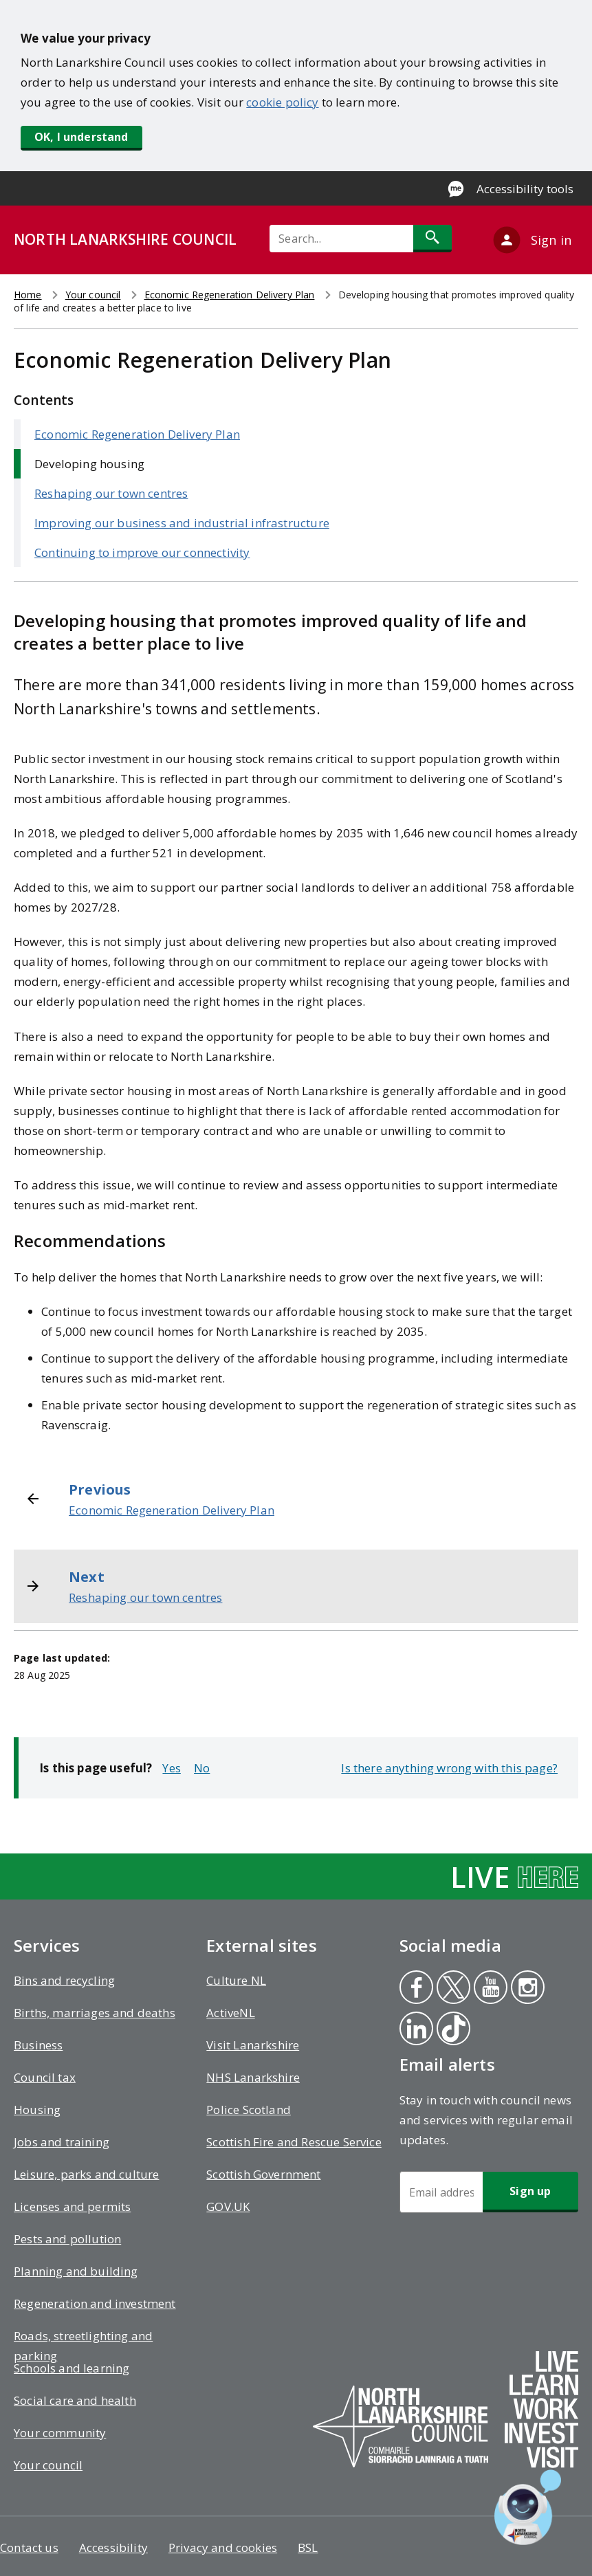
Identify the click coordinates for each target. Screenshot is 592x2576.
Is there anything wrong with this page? (449, 1768)
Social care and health (75, 2400)
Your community (60, 2433)
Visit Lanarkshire (252, 2045)
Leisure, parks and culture (86, 2174)
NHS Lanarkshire (253, 2077)
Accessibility (113, 2547)
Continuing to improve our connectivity (142, 552)
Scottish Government (263, 2174)
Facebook (415, 1989)
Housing (37, 2109)
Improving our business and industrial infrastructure (181, 523)
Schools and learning (71, 2368)
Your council (93, 294)
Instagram (527, 1989)
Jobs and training (61, 2142)
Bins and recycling (64, 1980)
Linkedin (415, 2030)
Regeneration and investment (95, 2303)
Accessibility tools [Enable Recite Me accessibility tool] (524, 189)
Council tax (45, 2077)
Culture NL (236, 1980)
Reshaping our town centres (111, 493)
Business (38, 2045)
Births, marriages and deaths (94, 2013)
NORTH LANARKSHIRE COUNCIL (125, 239)
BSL (308, 2547)
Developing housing (89, 464)
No (202, 1768)
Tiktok (452, 2030)
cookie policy (282, 102)
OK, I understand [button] (81, 136)
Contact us (29, 2547)
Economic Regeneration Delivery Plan (229, 294)
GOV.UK (228, 2206)
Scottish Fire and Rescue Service (293, 2142)
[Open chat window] (527, 2507)
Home (28, 294)
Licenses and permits (72, 2206)
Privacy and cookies (222, 2547)
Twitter (452, 1989)
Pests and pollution (67, 2239)
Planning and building (76, 2271)
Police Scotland (248, 2109)
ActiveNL (230, 2013)
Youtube (488, 1989)
